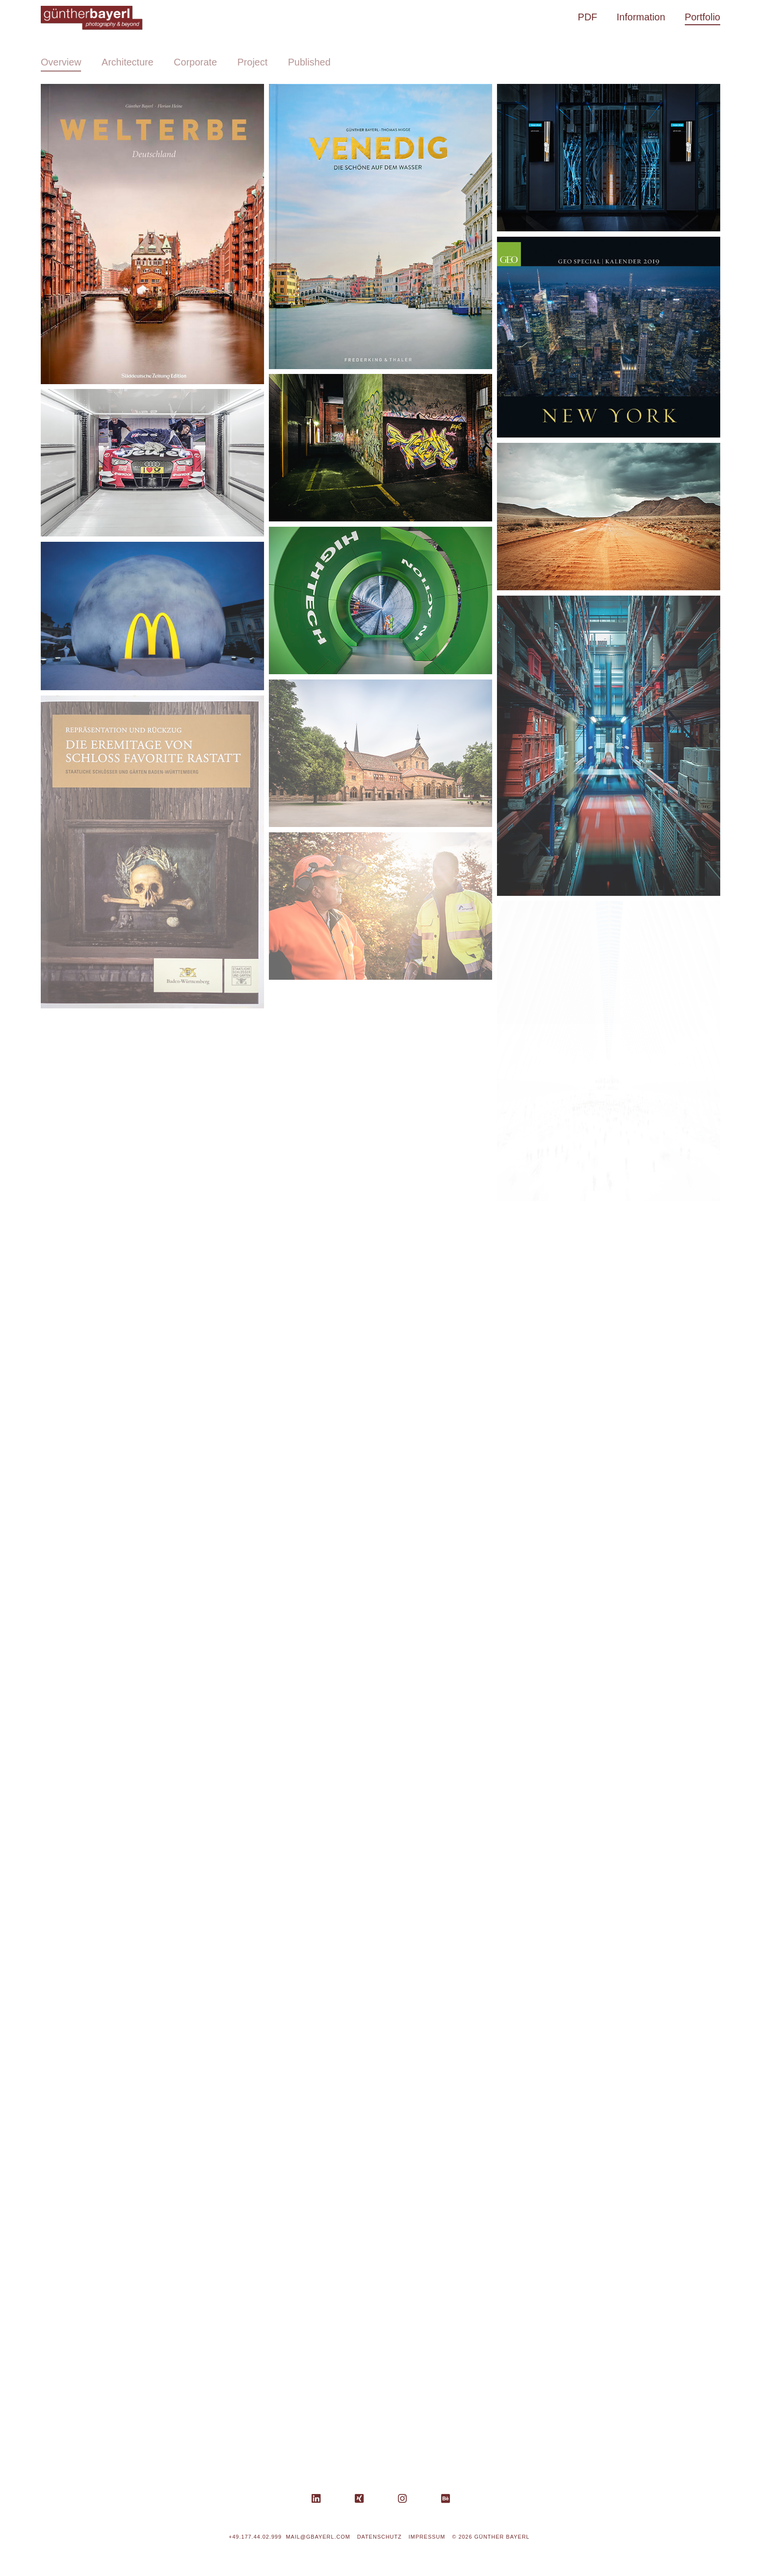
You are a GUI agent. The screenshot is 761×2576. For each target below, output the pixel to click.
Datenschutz (379, 2537)
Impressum (427, 2537)
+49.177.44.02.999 (255, 2537)
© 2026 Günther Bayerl (490, 2537)
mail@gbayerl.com (318, 2537)
